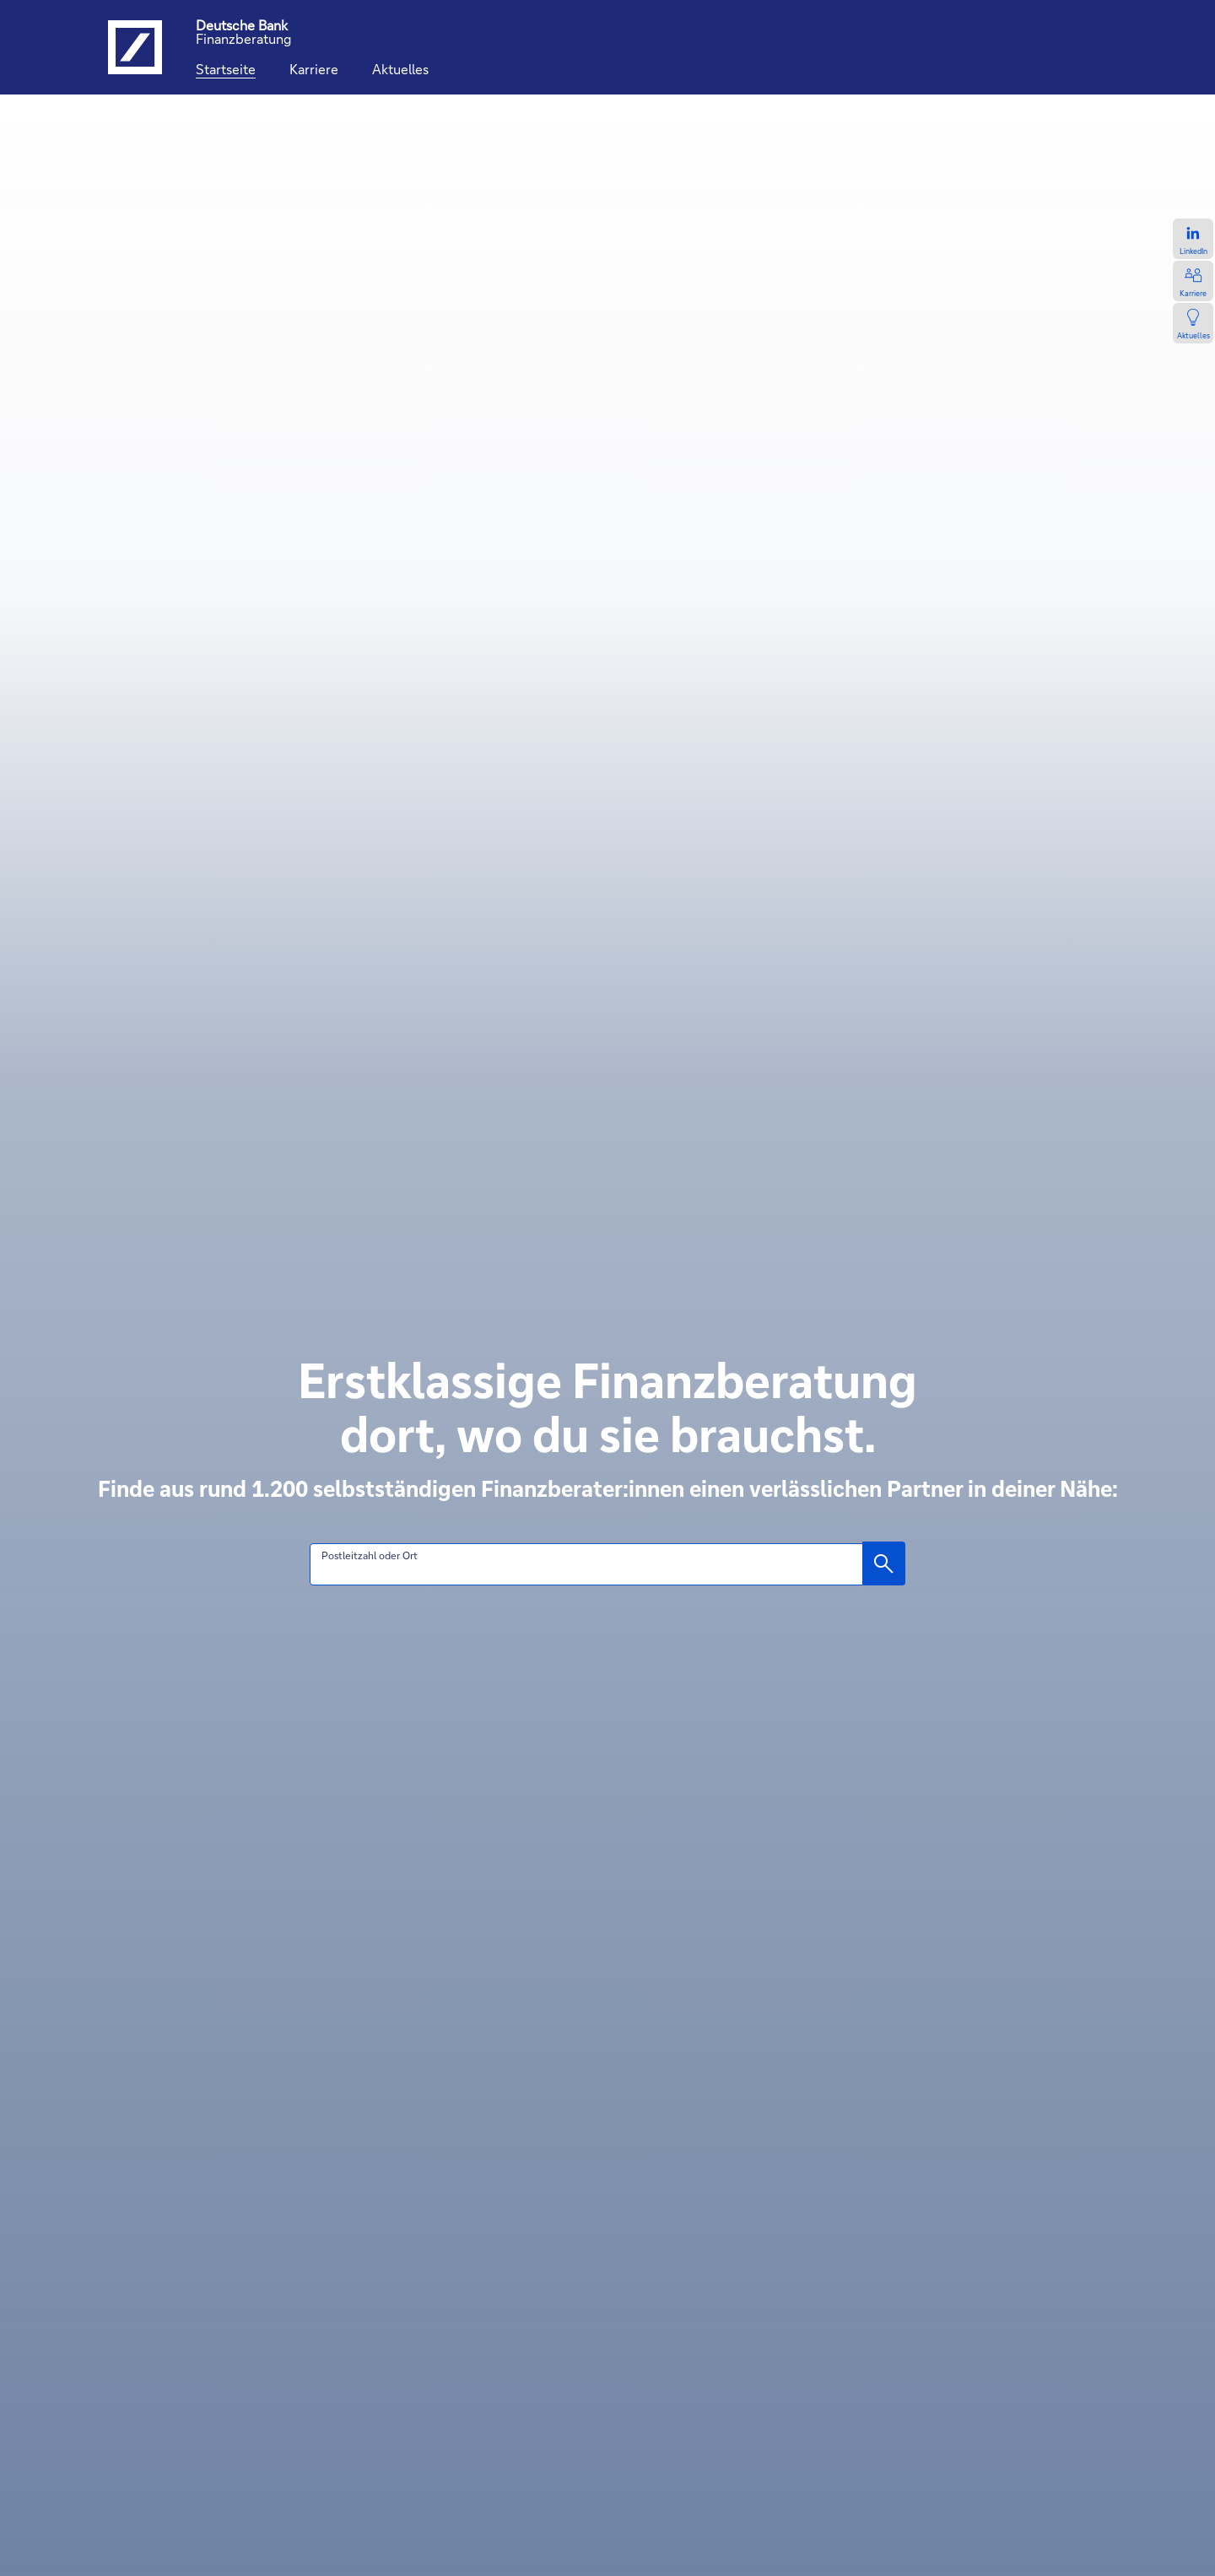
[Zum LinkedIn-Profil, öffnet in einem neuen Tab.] (1193, 239)
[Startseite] (226, 69)
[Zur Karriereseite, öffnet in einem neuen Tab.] (1193, 281)
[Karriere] (313, 69)
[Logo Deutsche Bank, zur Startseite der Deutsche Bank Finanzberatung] (135, 47)
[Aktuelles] (400, 69)
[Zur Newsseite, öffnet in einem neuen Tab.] (1193, 323)
